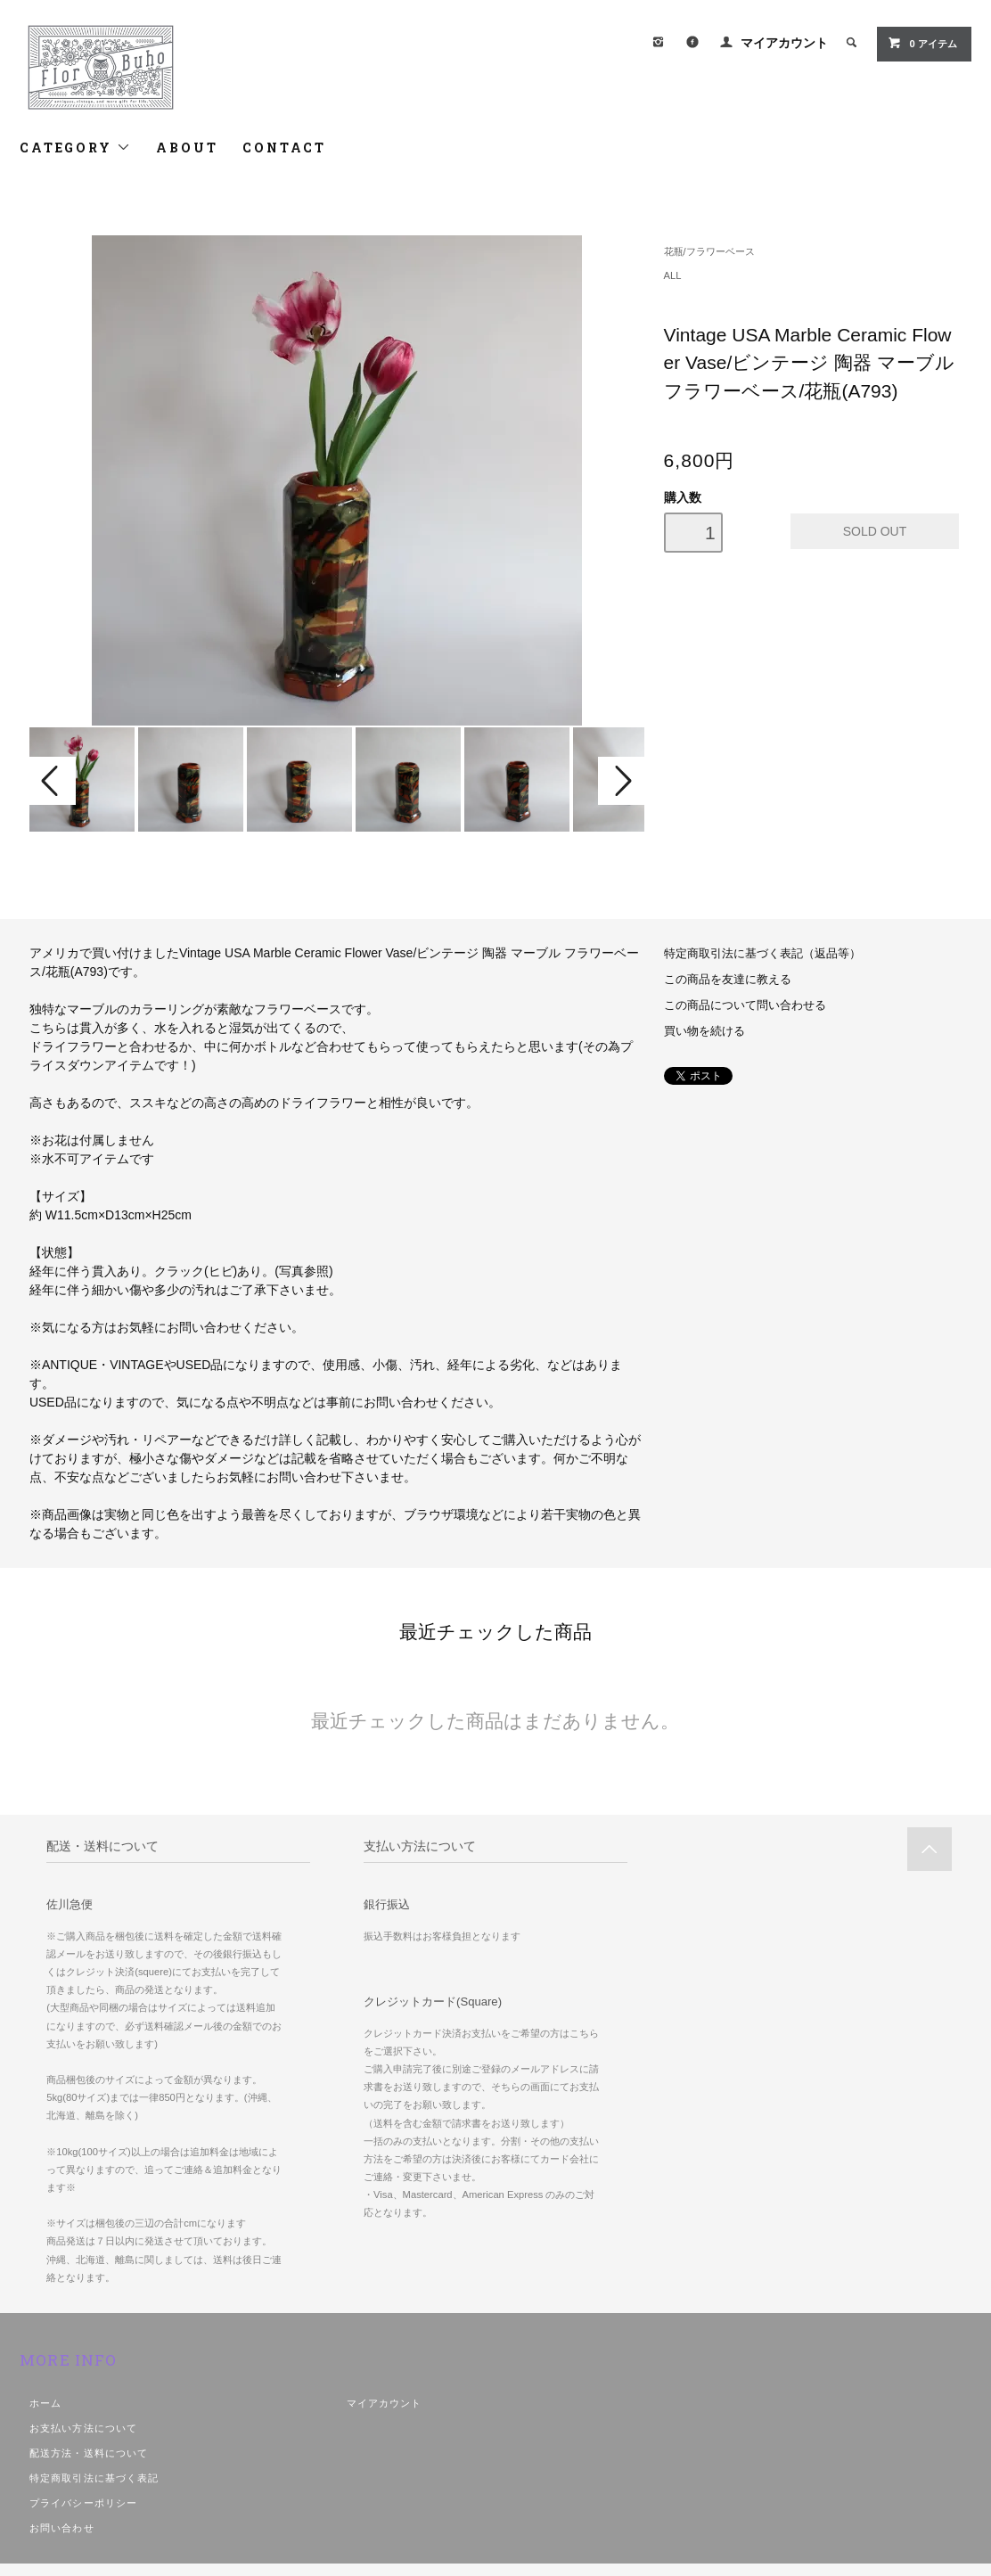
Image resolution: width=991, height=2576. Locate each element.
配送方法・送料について (88, 2453)
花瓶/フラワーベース (709, 251)
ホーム (45, 2403)
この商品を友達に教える (727, 979)
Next (621, 781)
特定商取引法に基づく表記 (94, 2478)
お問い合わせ (61, 2528)
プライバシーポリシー (83, 2503)
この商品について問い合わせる (745, 1005)
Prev (52, 781)
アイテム (922, 43)
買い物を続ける (704, 1031)
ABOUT (186, 147)
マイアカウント (784, 43)
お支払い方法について (83, 2428)
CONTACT (284, 147)
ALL (673, 275)
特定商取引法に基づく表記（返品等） (762, 954)
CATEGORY (75, 147)
